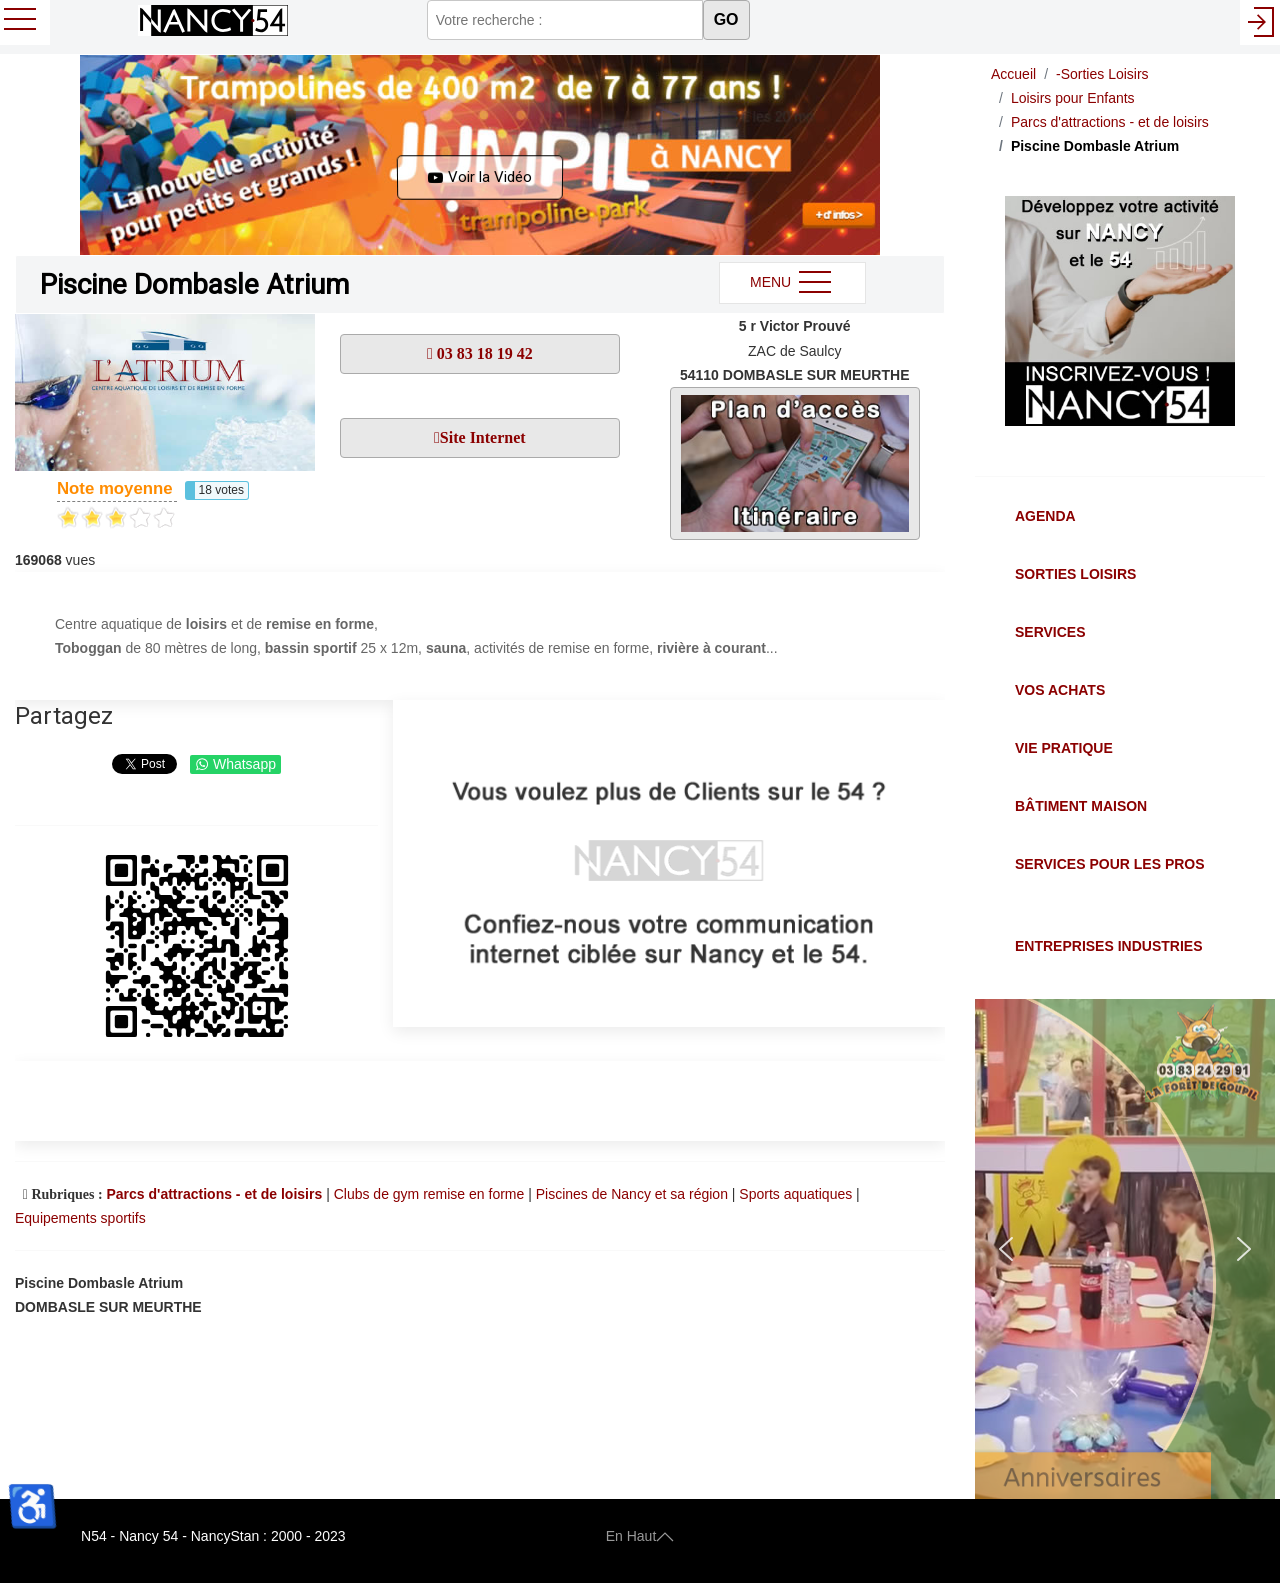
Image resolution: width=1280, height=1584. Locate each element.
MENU (792, 283)
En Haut (640, 1536)
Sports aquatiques (795, 1194)
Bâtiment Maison (1081, 806)
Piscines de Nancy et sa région (632, 1194)
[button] (480, 155)
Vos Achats (1060, 690)
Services (1050, 632)
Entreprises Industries (1108, 946)
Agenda (1045, 516)
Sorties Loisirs (1075, 574)
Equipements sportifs (80, 1218)
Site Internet (483, 437)
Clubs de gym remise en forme (429, 1194)
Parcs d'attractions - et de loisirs (214, 1194)
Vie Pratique (1064, 748)
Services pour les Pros (1110, 864)
